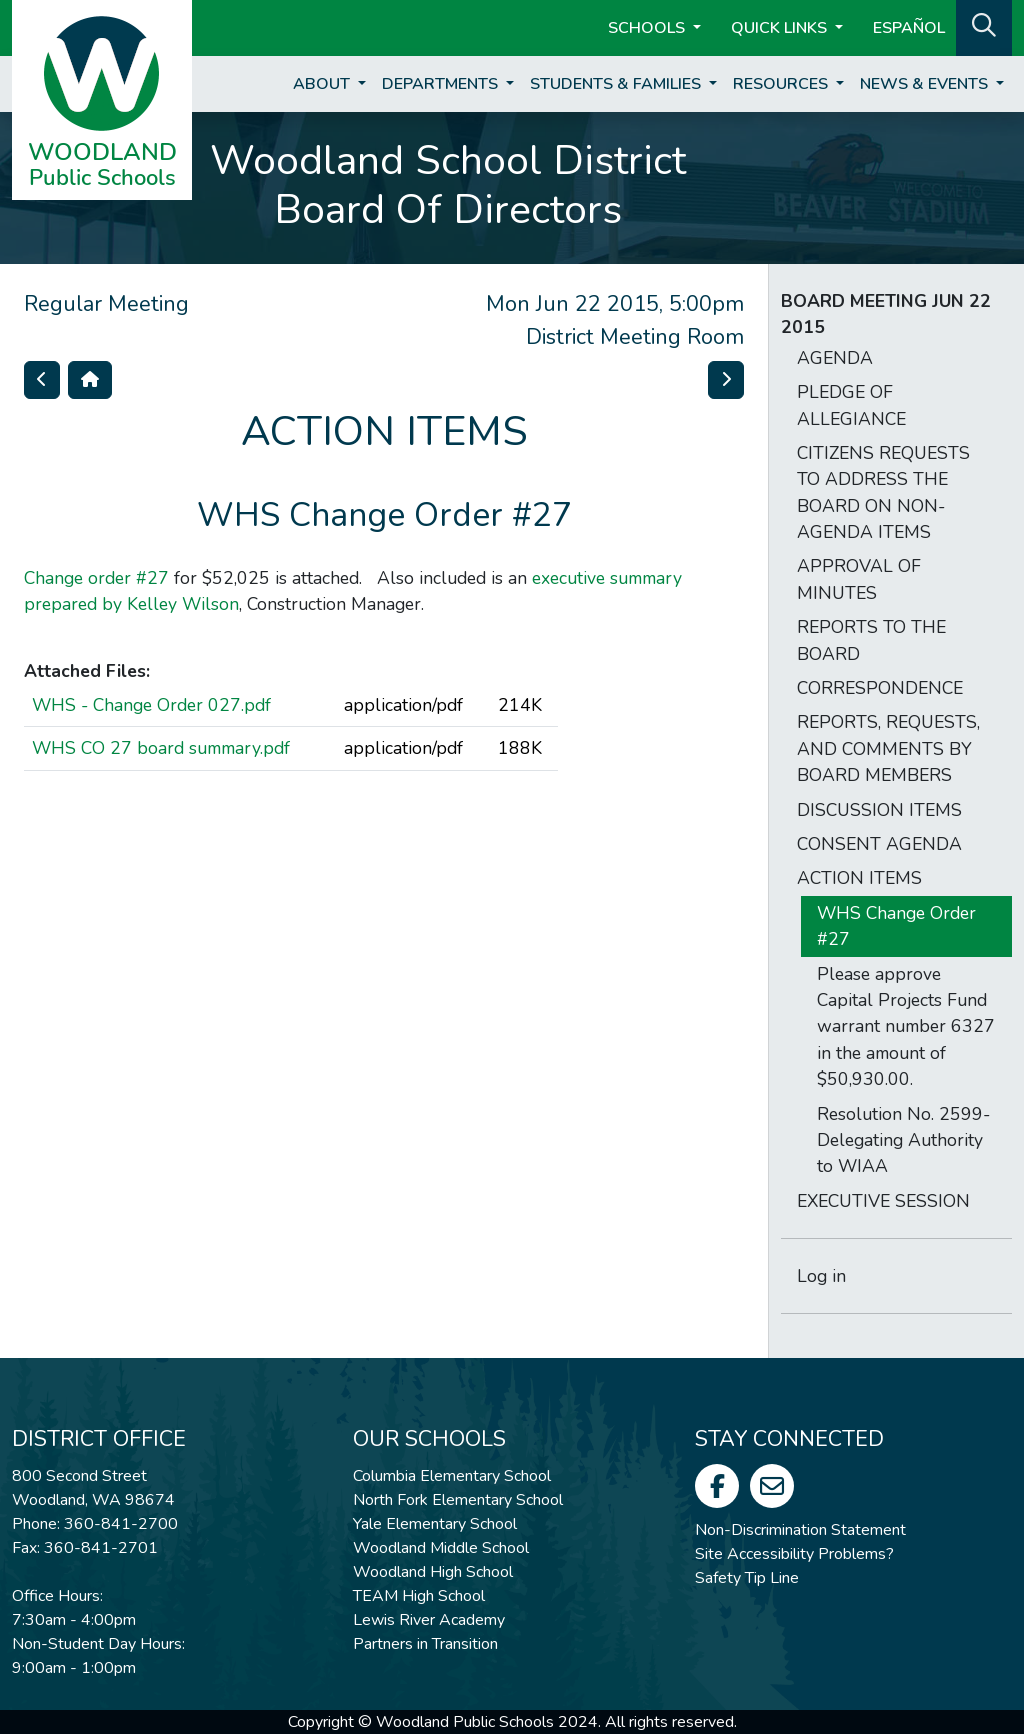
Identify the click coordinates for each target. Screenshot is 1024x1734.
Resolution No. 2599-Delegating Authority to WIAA (903, 1140)
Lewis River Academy (429, 1620)
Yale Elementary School (435, 1524)
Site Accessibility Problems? (794, 1554)
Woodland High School (433, 1572)
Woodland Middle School (441, 1548)
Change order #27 (96, 578)
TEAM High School (419, 1596)
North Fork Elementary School (458, 1500)
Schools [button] (648, 28)
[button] (984, 26)
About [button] (323, 84)
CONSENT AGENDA (879, 844)
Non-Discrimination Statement (800, 1530)
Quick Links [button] (781, 28)
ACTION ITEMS (859, 878)
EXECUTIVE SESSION (883, 1201)
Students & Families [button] (617, 84)
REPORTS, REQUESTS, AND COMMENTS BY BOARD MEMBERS (888, 748)
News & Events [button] (926, 84)
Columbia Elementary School (452, 1476)
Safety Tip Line (747, 1578)
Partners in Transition (425, 1644)
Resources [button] (782, 84)
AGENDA (835, 358)
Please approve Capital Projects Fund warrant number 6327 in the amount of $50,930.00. (906, 1027)
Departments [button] (442, 84)
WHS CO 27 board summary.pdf (161, 748)
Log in (821, 1276)
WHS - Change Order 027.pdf (151, 705)
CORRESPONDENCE (880, 688)
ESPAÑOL (909, 28)
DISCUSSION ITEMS (879, 810)
